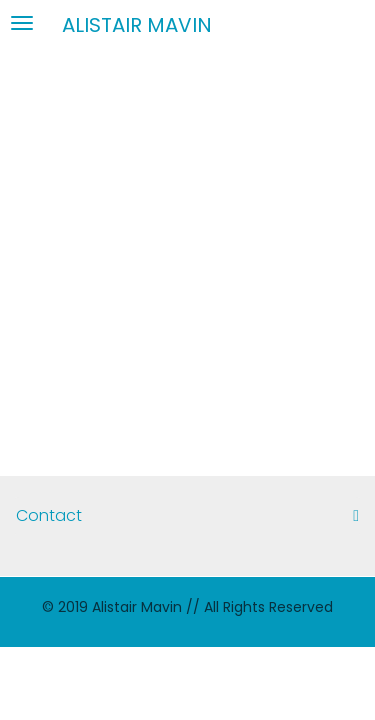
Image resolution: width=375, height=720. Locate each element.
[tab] (187, 516)
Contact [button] (187, 516)
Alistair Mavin (137, 24)
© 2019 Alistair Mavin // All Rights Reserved (187, 607)
